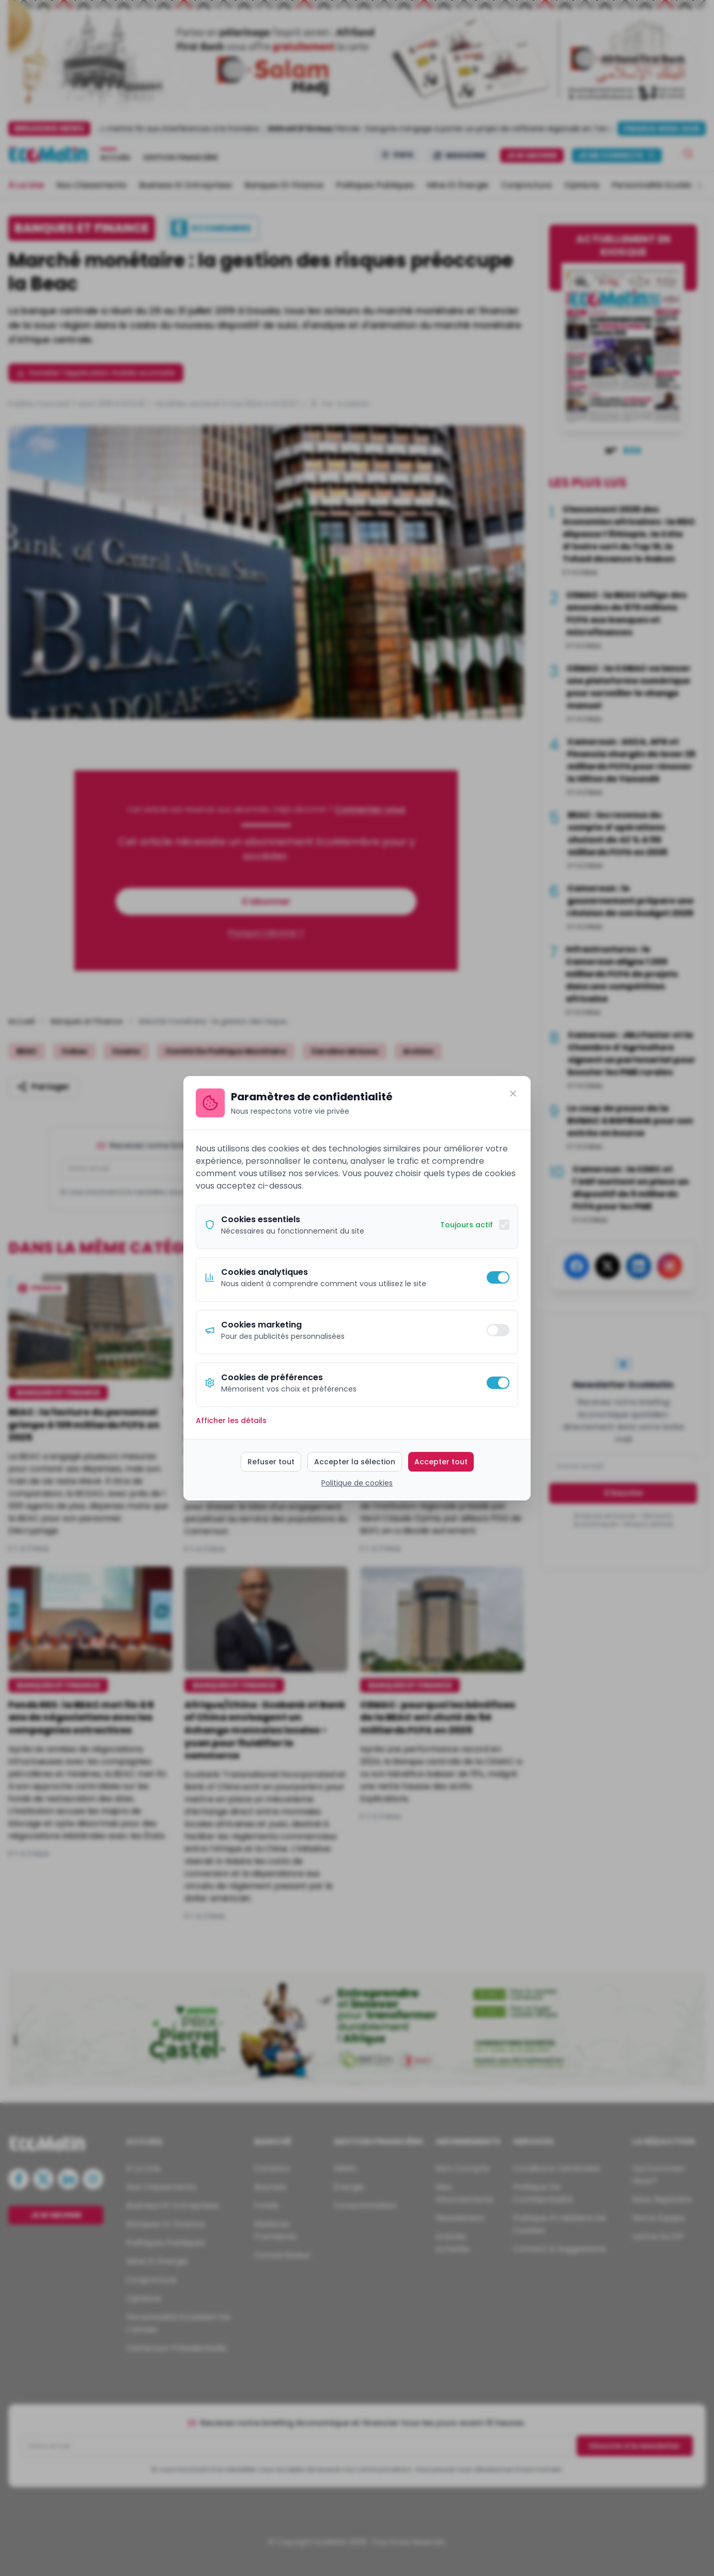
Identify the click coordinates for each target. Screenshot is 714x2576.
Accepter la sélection (354, 1462)
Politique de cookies (357, 1483)
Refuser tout (270, 1462)
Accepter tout (441, 1462)
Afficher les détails (231, 1420)
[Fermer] (513, 1093)
